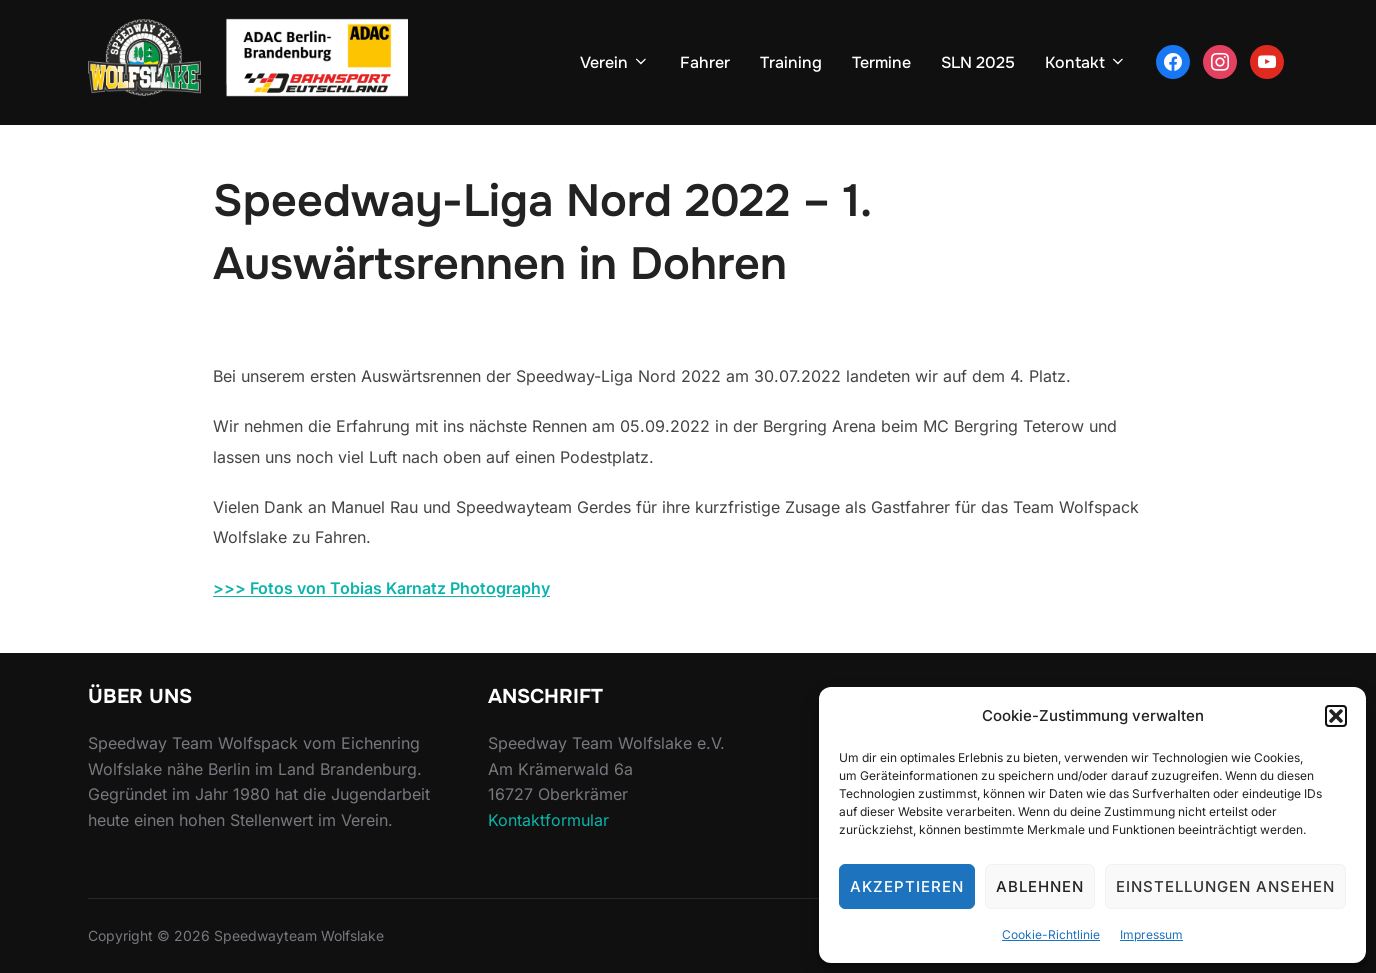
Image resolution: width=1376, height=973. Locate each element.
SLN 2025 (978, 62)
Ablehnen (1040, 886)
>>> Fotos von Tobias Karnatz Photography (381, 588)
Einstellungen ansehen (1225, 886)
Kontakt (1086, 62)
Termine (881, 62)
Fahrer (705, 62)
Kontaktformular (548, 820)
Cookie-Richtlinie (1051, 934)
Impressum (1151, 934)
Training (791, 62)
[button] (1336, 716)
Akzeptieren (907, 886)
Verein (615, 62)
